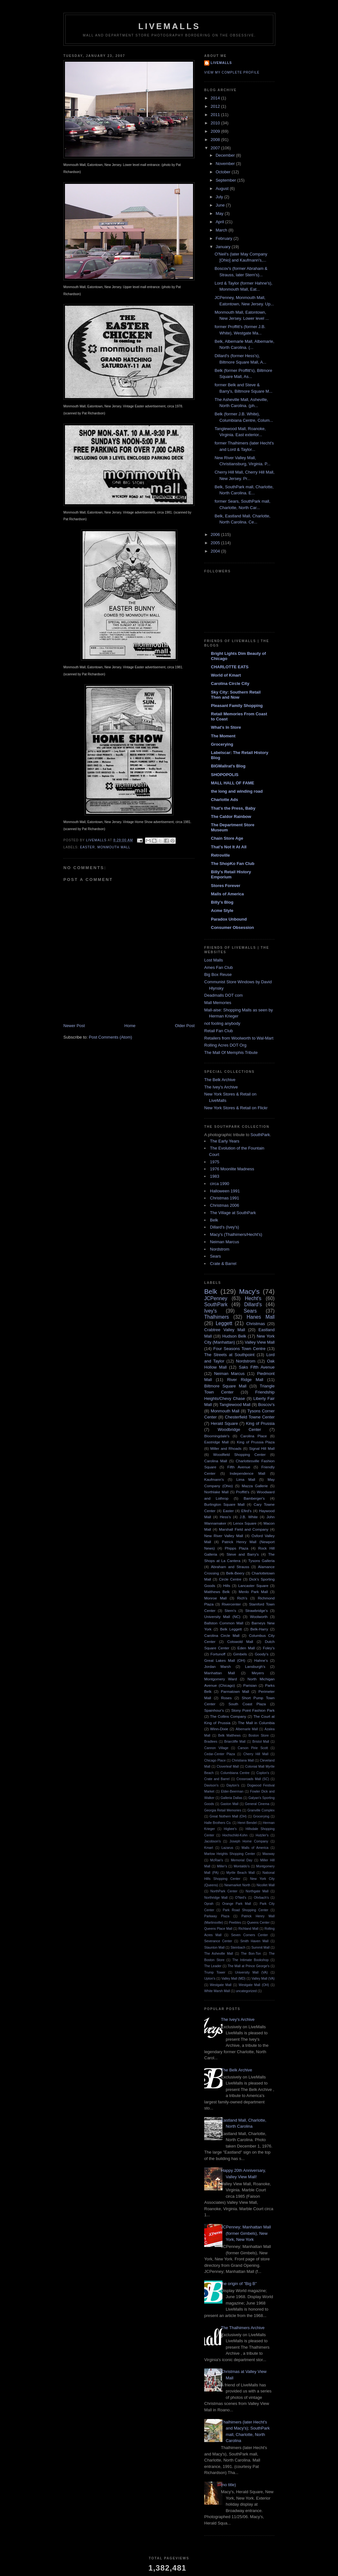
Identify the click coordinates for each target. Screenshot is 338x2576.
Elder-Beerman (232, 1791)
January (224, 246)
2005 (216, 542)
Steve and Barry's (243, 1554)
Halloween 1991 (225, 1191)
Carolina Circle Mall (221, 1635)
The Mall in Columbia (256, 1723)
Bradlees (210, 1741)
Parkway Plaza (216, 1916)
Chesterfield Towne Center (250, 1417)
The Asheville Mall (218, 1953)
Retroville (220, 855)
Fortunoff (217, 1654)
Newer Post (74, 1025)
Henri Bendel (247, 1823)
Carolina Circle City (230, 683)
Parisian (250, 1685)
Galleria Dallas (231, 1798)
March (222, 230)
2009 (216, 131)
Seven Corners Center (249, 1935)
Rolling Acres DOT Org (225, 1045)
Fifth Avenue (238, 1467)
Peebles (235, 1922)
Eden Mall (246, 1648)
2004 (216, 551)
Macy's (249, 1291)
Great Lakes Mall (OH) (224, 1660)
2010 (216, 123)
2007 (216, 147)
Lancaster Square (253, 1585)
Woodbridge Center (239, 1429)
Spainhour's (214, 1710)
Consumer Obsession (232, 927)
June (221, 205)
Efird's (246, 1511)
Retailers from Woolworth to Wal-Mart (238, 1038)
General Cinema (257, 1804)
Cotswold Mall (240, 1641)
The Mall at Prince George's (249, 1966)
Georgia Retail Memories (222, 1810)
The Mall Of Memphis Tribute (231, 1052)
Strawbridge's (256, 1610)
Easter (87, 847)
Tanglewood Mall (235, 1404)
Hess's (225, 1517)
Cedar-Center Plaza (219, 1754)
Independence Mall (247, 1473)
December (226, 155)
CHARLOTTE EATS (229, 666)
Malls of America (227, 893)
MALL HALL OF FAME (232, 783)
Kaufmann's (214, 1479)
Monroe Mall (215, 1598)
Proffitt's (242, 1492)
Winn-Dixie (219, 1729)
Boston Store (258, 1735)
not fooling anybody (222, 1023)
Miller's (222, 1866)
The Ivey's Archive (221, 1087)
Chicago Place (215, 1760)
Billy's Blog (222, 902)
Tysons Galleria (261, 1561)
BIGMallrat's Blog (228, 766)
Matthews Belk (217, 1592)
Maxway (268, 1854)
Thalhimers (216, 1317)
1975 (214, 1161)
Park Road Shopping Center (245, 1910)
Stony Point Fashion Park (253, 1710)
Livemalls (221, 63)
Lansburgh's (255, 1666)
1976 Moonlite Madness (232, 1168)
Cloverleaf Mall (228, 1766)
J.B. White (249, 1517)
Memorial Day (241, 1860)
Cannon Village (216, 1748)
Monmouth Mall (113, 847)
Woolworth (259, 1616)
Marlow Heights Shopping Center (229, 1854)
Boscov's (266, 1404)
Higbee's (230, 1829)
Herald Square (224, 1423)
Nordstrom (219, 1249)
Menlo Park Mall (253, 1592)
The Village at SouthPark (233, 1212)
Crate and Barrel (216, 1779)
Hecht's (253, 1298)
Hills (226, 1585)
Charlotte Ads (224, 799)
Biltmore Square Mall (225, 1386)
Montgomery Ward (220, 1679)
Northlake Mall (216, 1492)
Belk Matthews (229, 1735)
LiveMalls (169, 26)
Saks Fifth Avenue (257, 1367)
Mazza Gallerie (255, 1486)
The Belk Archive (220, 1079)
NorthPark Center (223, 1891)
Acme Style (222, 910)
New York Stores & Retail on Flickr (236, 1107)
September (226, 180)
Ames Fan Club (218, 967)
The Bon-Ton (251, 1953)
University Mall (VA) (251, 1972)
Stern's (230, 1610)
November (226, 163)
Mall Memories (217, 1002)
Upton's (209, 1978)
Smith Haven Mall (254, 1941)
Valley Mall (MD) (233, 1978)
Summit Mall (260, 1947)
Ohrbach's (261, 1897)
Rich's (242, 1598)
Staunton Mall (214, 1947)
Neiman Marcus (224, 1241)
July (220, 196)
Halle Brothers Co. (217, 1823)
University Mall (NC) (222, 1616)
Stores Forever (225, 885)
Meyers (258, 1673)
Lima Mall (245, 1479)
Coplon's (262, 1773)
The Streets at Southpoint (229, 1354)
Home (130, 1025)
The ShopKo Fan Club (232, 863)
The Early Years (224, 1141)
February (225, 238)
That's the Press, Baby (233, 808)
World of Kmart (226, 675)
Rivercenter (231, 1604)
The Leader (212, 1966)
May (220, 213)
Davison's (211, 1785)
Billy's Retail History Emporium (231, 874)
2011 (216, 114)
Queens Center (258, 1922)
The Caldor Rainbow (231, 816)
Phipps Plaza (236, 1548)
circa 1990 (219, 1183)
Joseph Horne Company (248, 1841)
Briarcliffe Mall (235, 1741)
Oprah (208, 1903)
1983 (214, 1176)
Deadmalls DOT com (223, 995)
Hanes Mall (261, 1317)
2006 (216, 534)
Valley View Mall (260, 1342)
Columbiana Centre (235, 1773)
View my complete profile (232, 72)
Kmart (208, 1848)
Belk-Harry (259, 1629)
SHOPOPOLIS (224, 774)
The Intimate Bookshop (250, 1960)
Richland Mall (248, 1928)
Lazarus (227, 1848)
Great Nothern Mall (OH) (228, 1816)
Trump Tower (214, 1972)
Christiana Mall (243, 1760)
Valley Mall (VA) (263, 1978)
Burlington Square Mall (224, 1504)
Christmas (255, 1323)
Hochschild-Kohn (235, 1835)
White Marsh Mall (217, 1991)
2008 (216, 139)
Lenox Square (244, 1523)
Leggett (224, 1323)
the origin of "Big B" (239, 2283)
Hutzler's (262, 1835)
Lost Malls (213, 960)
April (220, 221)
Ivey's (210, 1311)
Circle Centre (230, 1579)
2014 (216, 98)
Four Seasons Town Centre (239, 1348)
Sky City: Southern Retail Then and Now (236, 695)
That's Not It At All (228, 846)
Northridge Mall (216, 1897)
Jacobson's (212, 1841)
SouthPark (260, 1134)
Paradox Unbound (229, 919)
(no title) (228, 2484)
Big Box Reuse (218, 974)
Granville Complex (261, 1810)
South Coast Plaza (247, 1704)
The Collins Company (228, 1716)
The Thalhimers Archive (242, 2327)
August (223, 188)
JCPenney (215, 1298)
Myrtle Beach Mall (240, 1872)
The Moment (223, 736)
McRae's (216, 1860)
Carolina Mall (215, 1461)
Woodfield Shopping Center (239, 1454)
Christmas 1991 (224, 1198)
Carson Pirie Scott (253, 1748)
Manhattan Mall (219, 1673)
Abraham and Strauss (230, 1567)
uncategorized (246, 1991)
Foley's (269, 1648)
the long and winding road (237, 791)
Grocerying (222, 744)
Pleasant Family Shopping (237, 705)
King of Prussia (260, 1423)
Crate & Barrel (223, 1263)
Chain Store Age (227, 838)
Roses (226, 1698)
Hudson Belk (234, 1336)
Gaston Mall (229, 1804)
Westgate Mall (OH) (254, 1985)
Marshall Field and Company (244, 1529)
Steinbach (237, 1947)
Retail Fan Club (218, 1030)
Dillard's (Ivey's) (224, 1227)
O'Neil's (240, 1897)
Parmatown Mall (235, 1691)
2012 (216, 106)
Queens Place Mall (218, 1928)
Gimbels (240, 1654)
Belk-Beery (235, 1573)
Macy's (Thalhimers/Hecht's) (236, 1234)
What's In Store (226, 727)
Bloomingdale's (216, 1436)
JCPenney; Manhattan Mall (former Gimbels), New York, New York (246, 2233)
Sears (215, 1256)
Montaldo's (242, 1866)
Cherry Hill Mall (255, 1754)
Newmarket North (237, 1885)
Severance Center (218, 1941)
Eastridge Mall (216, 1442)
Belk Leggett (231, 1629)
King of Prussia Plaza (256, 1442)
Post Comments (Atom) (110, 1037)
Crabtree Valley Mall (224, 1329)
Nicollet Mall (266, 1885)
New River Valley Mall (223, 1536)
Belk (214, 1220)
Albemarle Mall (247, 1729)
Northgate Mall (257, 1891)
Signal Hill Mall (262, 1448)
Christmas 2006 (224, 1205)
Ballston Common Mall (223, 1623)
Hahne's (261, 1660)
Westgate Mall (221, 1985)
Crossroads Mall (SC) (253, 1779)
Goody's (262, 1654)
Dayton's (232, 1785)
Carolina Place (253, 1436)
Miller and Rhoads (225, 1448)
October (224, 171)
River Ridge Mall (245, 1379)
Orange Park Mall (236, 1903)
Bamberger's (254, 1498)
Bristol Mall (261, 1741)
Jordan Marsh (217, 1666)
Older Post (185, 1025)
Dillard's (253, 1304)
